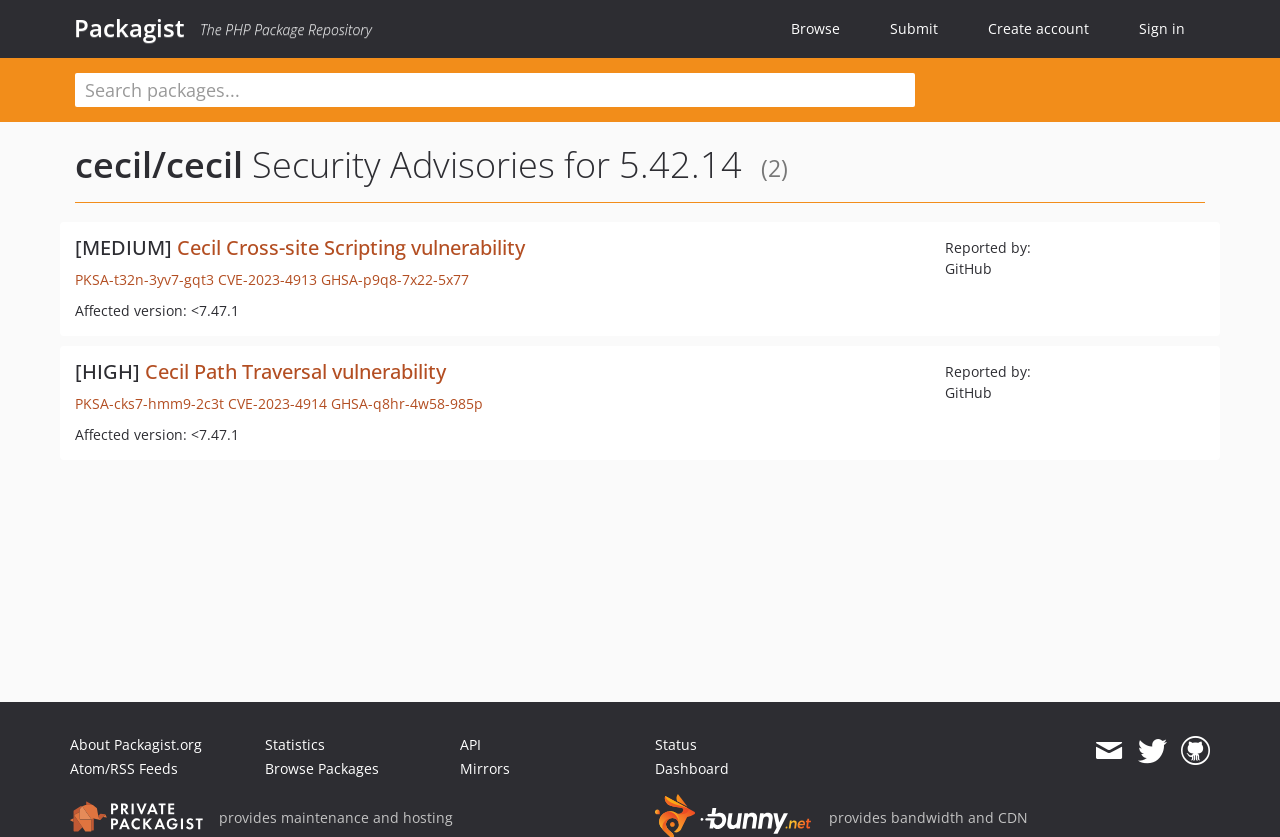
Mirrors (485, 768)
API (470, 744)
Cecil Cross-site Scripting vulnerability (351, 247)
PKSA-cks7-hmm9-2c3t (149, 403)
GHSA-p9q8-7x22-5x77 (395, 279)
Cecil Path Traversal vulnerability (295, 371)
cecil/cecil (159, 164)
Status (676, 744)
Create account (1038, 28)
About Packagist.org (136, 744)
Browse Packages (322, 768)
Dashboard (692, 768)
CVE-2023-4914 (277, 403)
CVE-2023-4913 (267, 279)
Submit (914, 28)
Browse (815, 28)
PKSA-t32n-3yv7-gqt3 (144, 279)
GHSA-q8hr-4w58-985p (407, 403)
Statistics (295, 744)
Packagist (129, 28)
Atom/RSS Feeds (124, 768)
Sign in (1162, 28)
